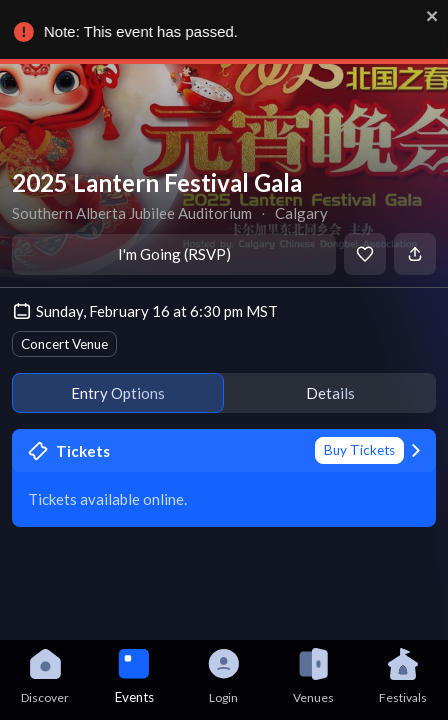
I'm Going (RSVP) (174, 254)
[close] (430, 16)
